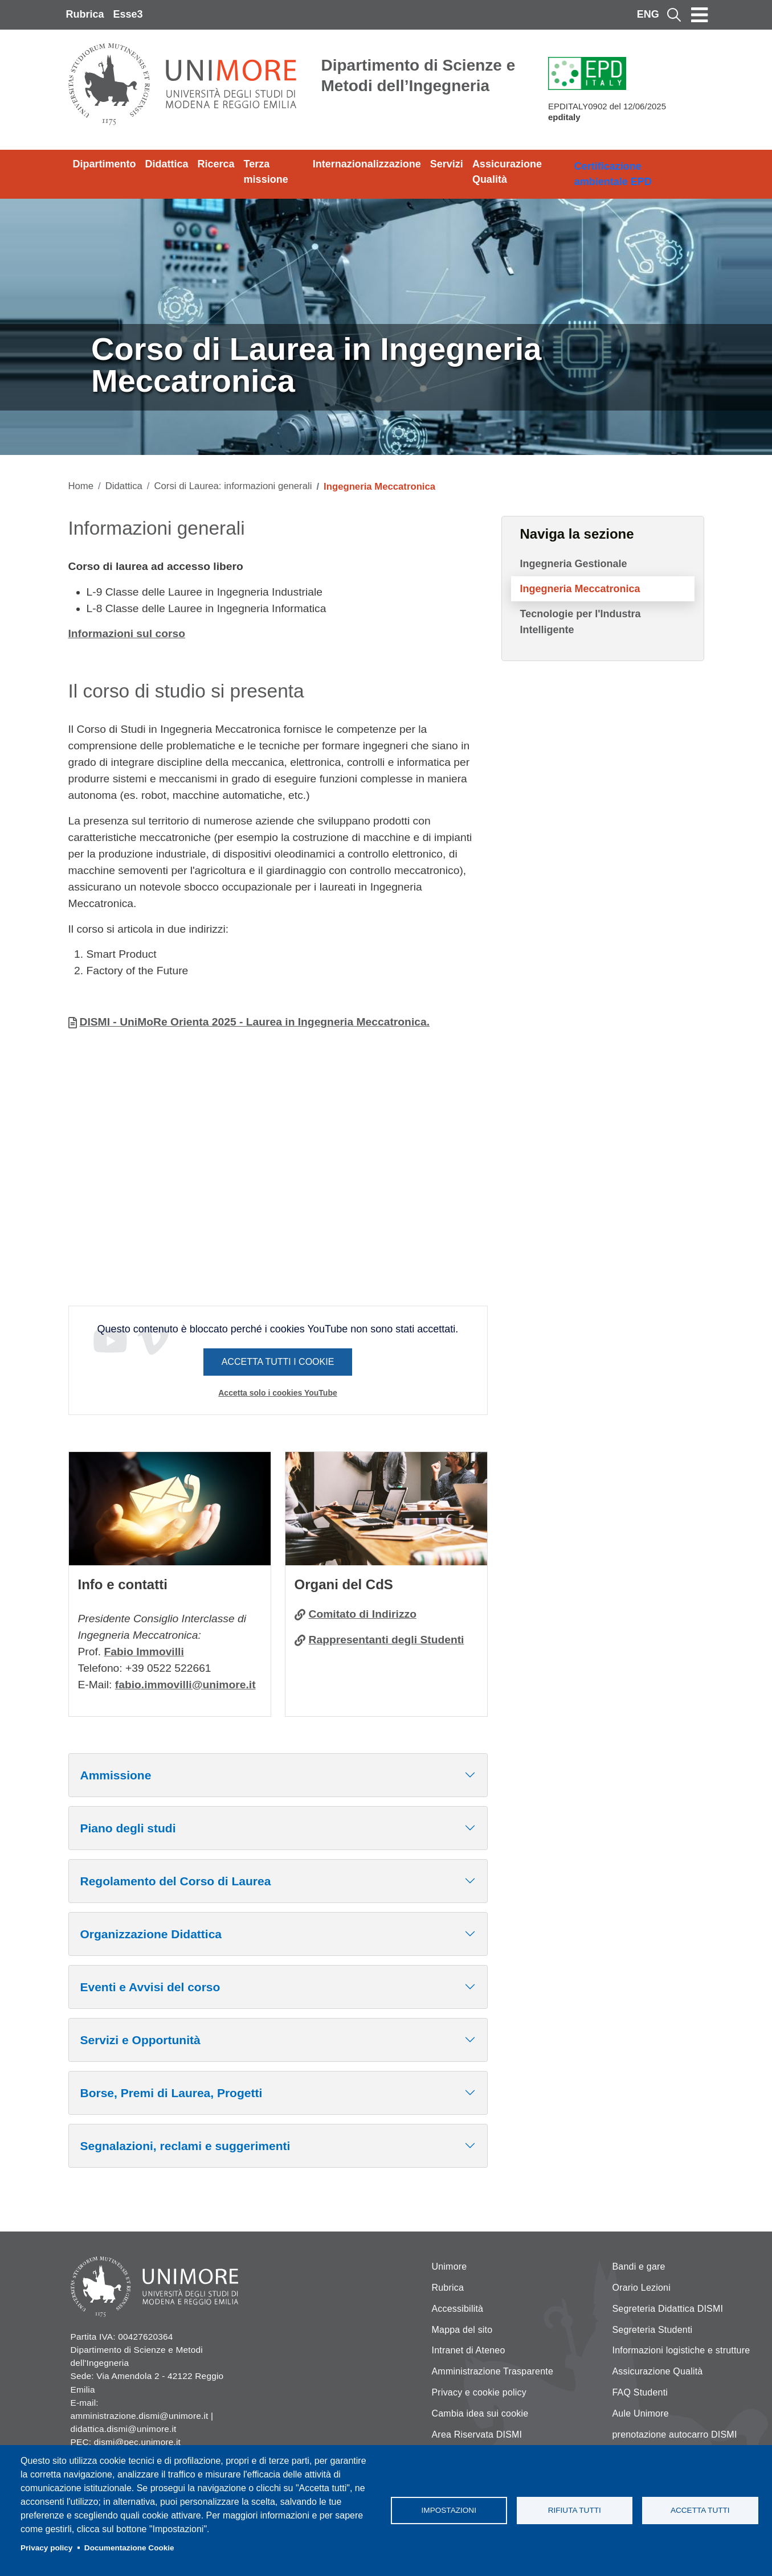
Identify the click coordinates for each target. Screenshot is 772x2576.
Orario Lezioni (641, 2287)
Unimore (449, 2266)
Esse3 (128, 14)
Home (81, 486)
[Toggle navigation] (699, 15)
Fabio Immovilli (144, 1652)
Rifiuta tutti (574, 2510)
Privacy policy (46, 2548)
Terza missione (266, 171)
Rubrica (85, 14)
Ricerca (216, 164)
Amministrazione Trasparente (493, 2371)
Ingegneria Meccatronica (580, 588)
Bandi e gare (638, 2266)
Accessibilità (458, 2309)
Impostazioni (449, 2510)
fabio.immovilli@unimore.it (185, 1685)
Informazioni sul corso (127, 633)
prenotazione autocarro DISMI (674, 2434)
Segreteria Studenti (652, 2330)
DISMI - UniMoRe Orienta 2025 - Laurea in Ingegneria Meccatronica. (255, 1022)
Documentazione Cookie (129, 2548)
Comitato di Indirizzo (362, 1614)
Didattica (167, 164)
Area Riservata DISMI (477, 2434)
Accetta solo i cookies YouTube (277, 1392)
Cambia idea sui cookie (480, 2413)
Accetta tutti (700, 2510)
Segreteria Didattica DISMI (668, 2309)
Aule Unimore (640, 2413)
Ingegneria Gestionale (573, 563)
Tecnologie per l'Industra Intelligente (580, 621)
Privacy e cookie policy (479, 2392)
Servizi (446, 164)
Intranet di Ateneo (468, 2350)
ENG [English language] (648, 14)
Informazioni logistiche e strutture (681, 2350)
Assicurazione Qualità (507, 171)
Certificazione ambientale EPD (613, 174)
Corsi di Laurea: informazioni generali (233, 486)
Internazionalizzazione (367, 164)
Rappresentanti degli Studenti (386, 1640)
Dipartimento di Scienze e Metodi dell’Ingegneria (418, 75)
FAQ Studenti (640, 2392)
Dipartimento (104, 164)
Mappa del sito (462, 2330)
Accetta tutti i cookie (278, 1362)
